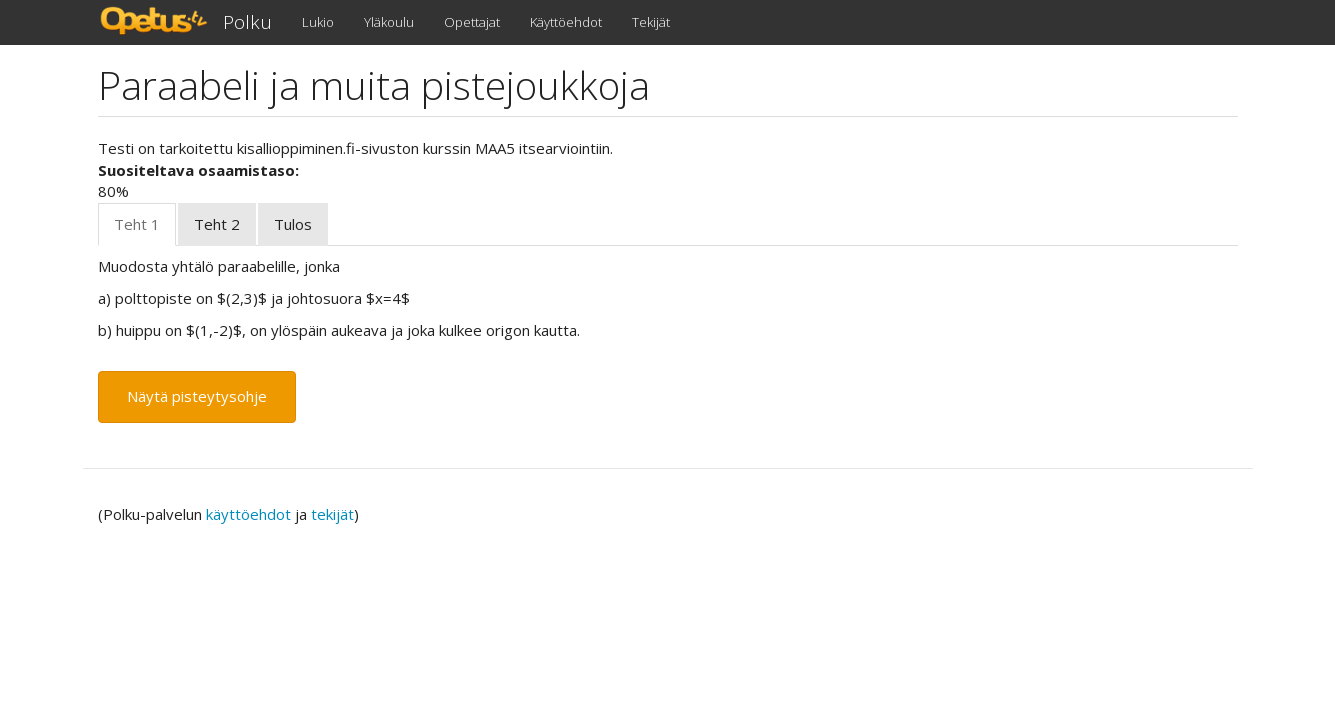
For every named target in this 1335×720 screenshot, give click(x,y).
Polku (247, 22)
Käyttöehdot (566, 22)
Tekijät (651, 22)
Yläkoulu (389, 22)
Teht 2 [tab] (217, 224)
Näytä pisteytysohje (197, 396)
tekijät (332, 514)
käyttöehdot (248, 514)
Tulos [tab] (293, 224)
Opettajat (472, 22)
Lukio (318, 22)
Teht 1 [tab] (137, 224)
